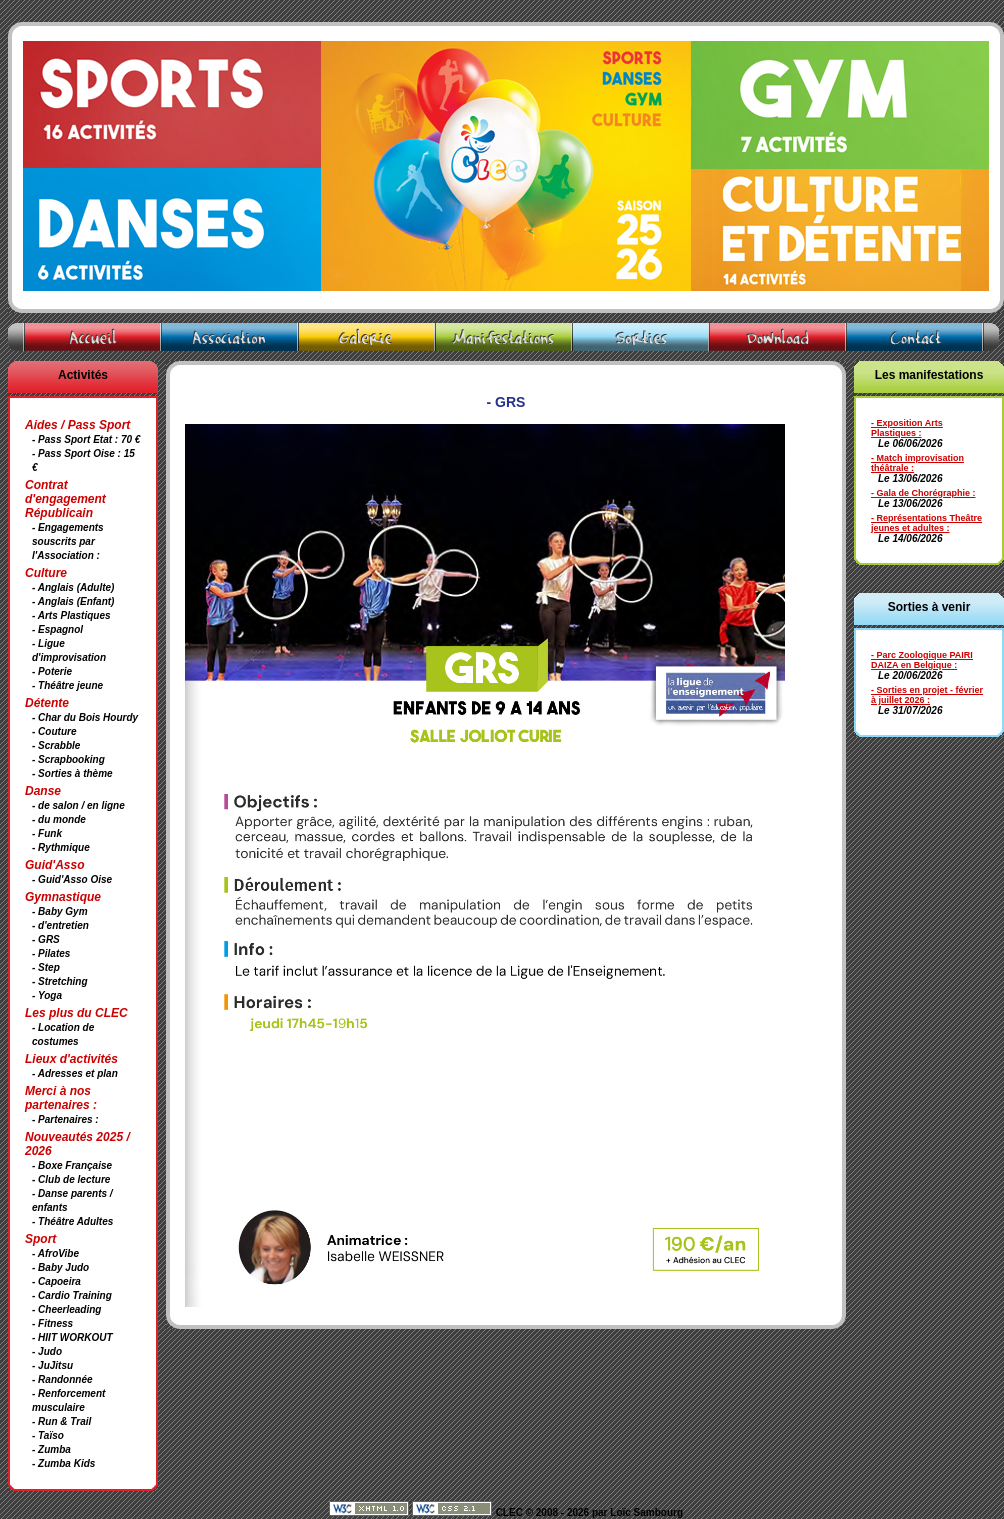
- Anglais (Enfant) (73, 601)
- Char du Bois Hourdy (85, 717)
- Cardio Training (72, 1295)
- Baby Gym (60, 911)
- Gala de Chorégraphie (920, 493)
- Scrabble (56, 745)
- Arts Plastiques (71, 615)
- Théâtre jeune (67, 685)
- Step (46, 967)
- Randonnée (62, 1379)
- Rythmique (61, 847)
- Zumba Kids (63, 1463)
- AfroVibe (55, 1253)
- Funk (47, 833)
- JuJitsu (52, 1365)
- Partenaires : (65, 1119)
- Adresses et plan (75, 1073)
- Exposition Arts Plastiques (907, 428)
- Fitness (52, 1323)
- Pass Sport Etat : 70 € (86, 439)
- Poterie (52, 671)
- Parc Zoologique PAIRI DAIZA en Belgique (922, 660)
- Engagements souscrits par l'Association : (68, 541)
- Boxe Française (72, 1165)
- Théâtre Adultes (72, 1221)
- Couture (54, 731)
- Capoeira (56, 1281)
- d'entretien (60, 925)
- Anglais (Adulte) (73, 587)
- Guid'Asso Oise (72, 879)
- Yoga (47, 995)
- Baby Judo (60, 1267)
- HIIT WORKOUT (72, 1337)
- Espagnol (57, 629)
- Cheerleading (66, 1309)
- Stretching (60, 981)
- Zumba (51, 1449)
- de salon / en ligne (78, 805)
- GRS (46, 939)
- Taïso (48, 1435)
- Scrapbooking (68, 759)
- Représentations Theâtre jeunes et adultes (926, 523)
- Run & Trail (61, 1421)
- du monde (59, 819)
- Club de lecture (71, 1179)
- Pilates (51, 953)
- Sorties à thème (72, 773)
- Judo (47, 1351)
